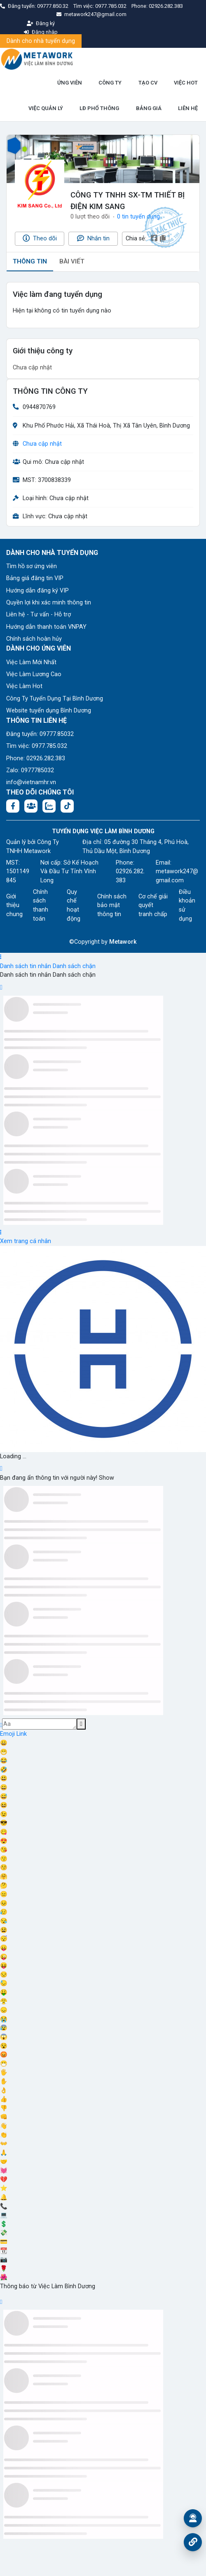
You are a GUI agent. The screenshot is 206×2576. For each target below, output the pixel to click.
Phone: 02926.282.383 (35, 758)
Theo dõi (40, 238)
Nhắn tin (93, 238)
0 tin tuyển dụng (138, 216)
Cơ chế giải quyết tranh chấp (153, 905)
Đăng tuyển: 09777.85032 (40, 734)
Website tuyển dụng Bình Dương (48, 710)
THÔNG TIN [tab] (30, 261)
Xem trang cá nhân (25, 1241)
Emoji (8, 1733)
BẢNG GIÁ (149, 108)
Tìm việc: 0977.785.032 (36, 746)
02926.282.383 (166, 6)
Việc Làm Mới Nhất (31, 662)
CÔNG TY (110, 83)
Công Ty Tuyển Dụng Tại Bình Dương (54, 698)
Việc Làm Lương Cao (33, 674)
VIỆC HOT (186, 83)
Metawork (123, 941)
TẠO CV (147, 83)
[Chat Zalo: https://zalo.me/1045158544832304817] (49, 806)
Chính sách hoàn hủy (34, 638)
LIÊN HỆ (188, 108)
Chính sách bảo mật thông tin (111, 905)
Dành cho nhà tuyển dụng (41, 41)
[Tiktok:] (67, 806)
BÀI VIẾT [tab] (71, 261)
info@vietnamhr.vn (31, 782)
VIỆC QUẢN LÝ (45, 108)
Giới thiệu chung (14, 905)
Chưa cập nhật (42, 443)
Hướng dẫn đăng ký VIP (37, 590)
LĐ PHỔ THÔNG (99, 108)
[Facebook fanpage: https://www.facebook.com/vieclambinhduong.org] (12, 806)
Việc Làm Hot (24, 686)
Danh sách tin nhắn (25, 966)
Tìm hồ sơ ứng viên (31, 566)
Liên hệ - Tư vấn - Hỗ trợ (38, 614)
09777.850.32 (53, 6)
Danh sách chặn (74, 966)
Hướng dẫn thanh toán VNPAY (46, 626)
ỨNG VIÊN (69, 83)
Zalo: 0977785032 (30, 770)
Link (21, 1733)
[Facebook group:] (30, 806)
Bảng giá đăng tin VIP (34, 578)
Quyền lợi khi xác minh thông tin (48, 602)
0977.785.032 (111, 6)
